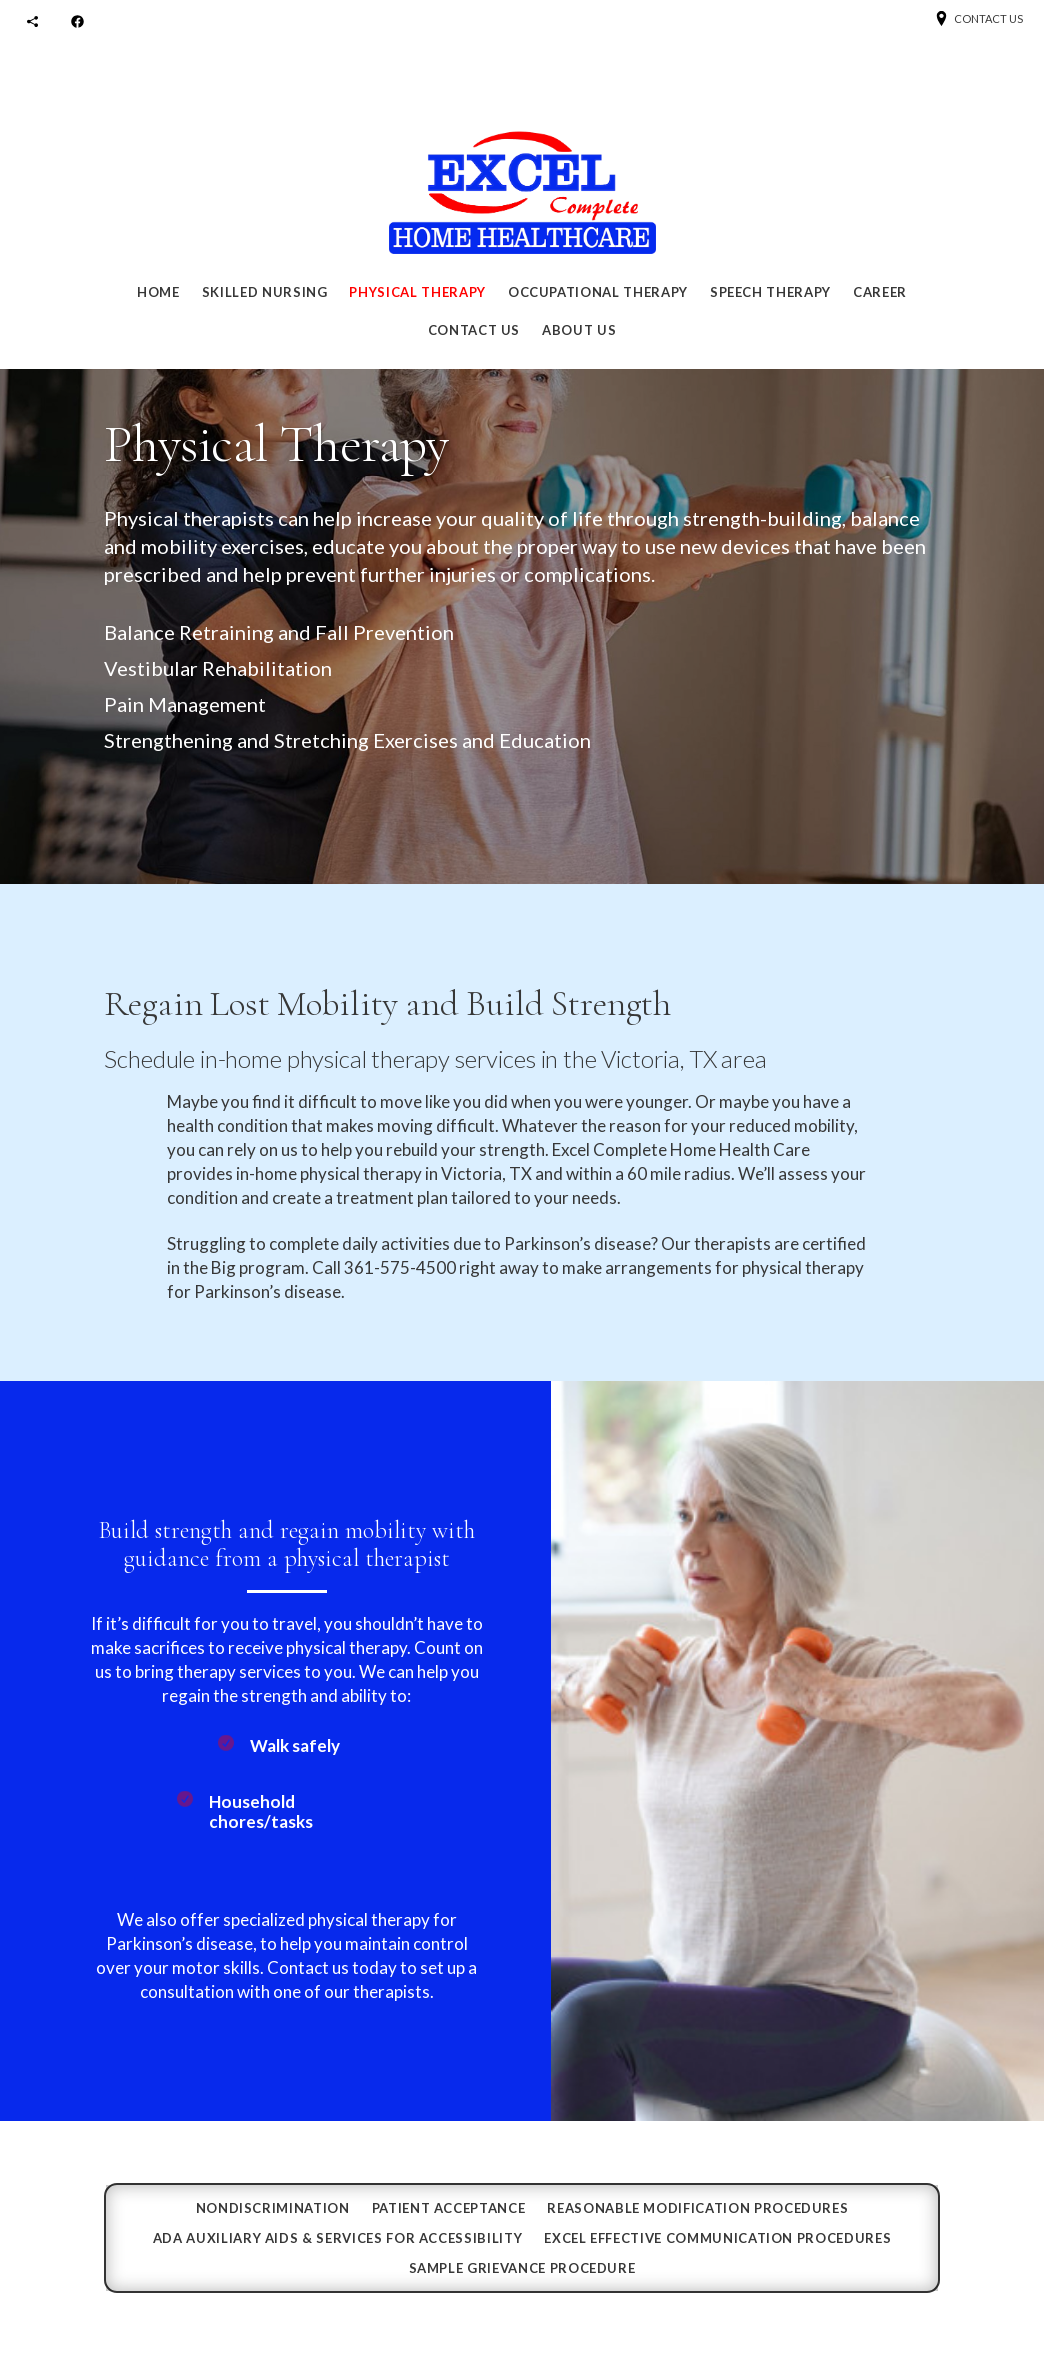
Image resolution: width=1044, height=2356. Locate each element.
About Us (579, 330)
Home (158, 292)
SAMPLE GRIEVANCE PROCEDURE (522, 2268)
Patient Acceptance (449, 2208)
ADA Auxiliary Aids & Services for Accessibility (338, 2238)
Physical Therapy (417, 292)
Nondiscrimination (273, 2208)
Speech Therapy (770, 292)
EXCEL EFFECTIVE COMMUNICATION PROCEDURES (717, 2238)
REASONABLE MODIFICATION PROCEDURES (697, 2208)
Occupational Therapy (598, 292)
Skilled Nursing (265, 292)
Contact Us (474, 330)
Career (880, 292)
